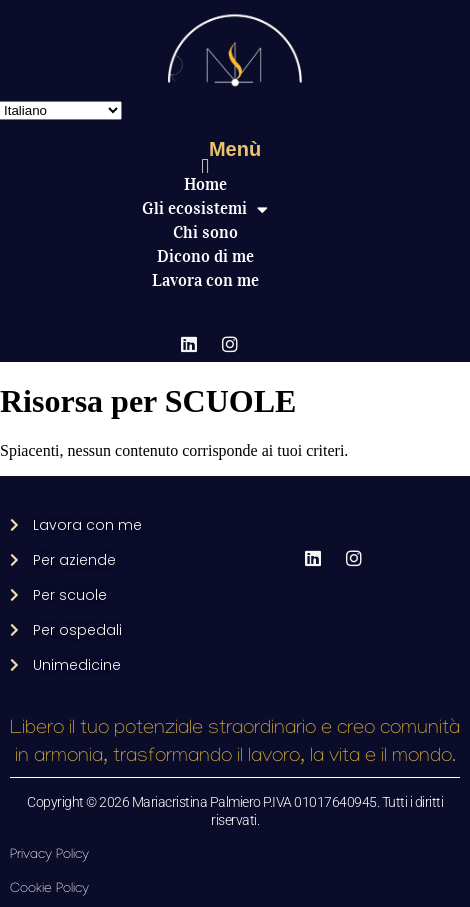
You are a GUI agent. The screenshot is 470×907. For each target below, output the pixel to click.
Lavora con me (205, 280)
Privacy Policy (49, 855)
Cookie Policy (49, 889)
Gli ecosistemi (205, 209)
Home (205, 184)
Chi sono (205, 232)
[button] (205, 166)
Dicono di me (205, 256)
